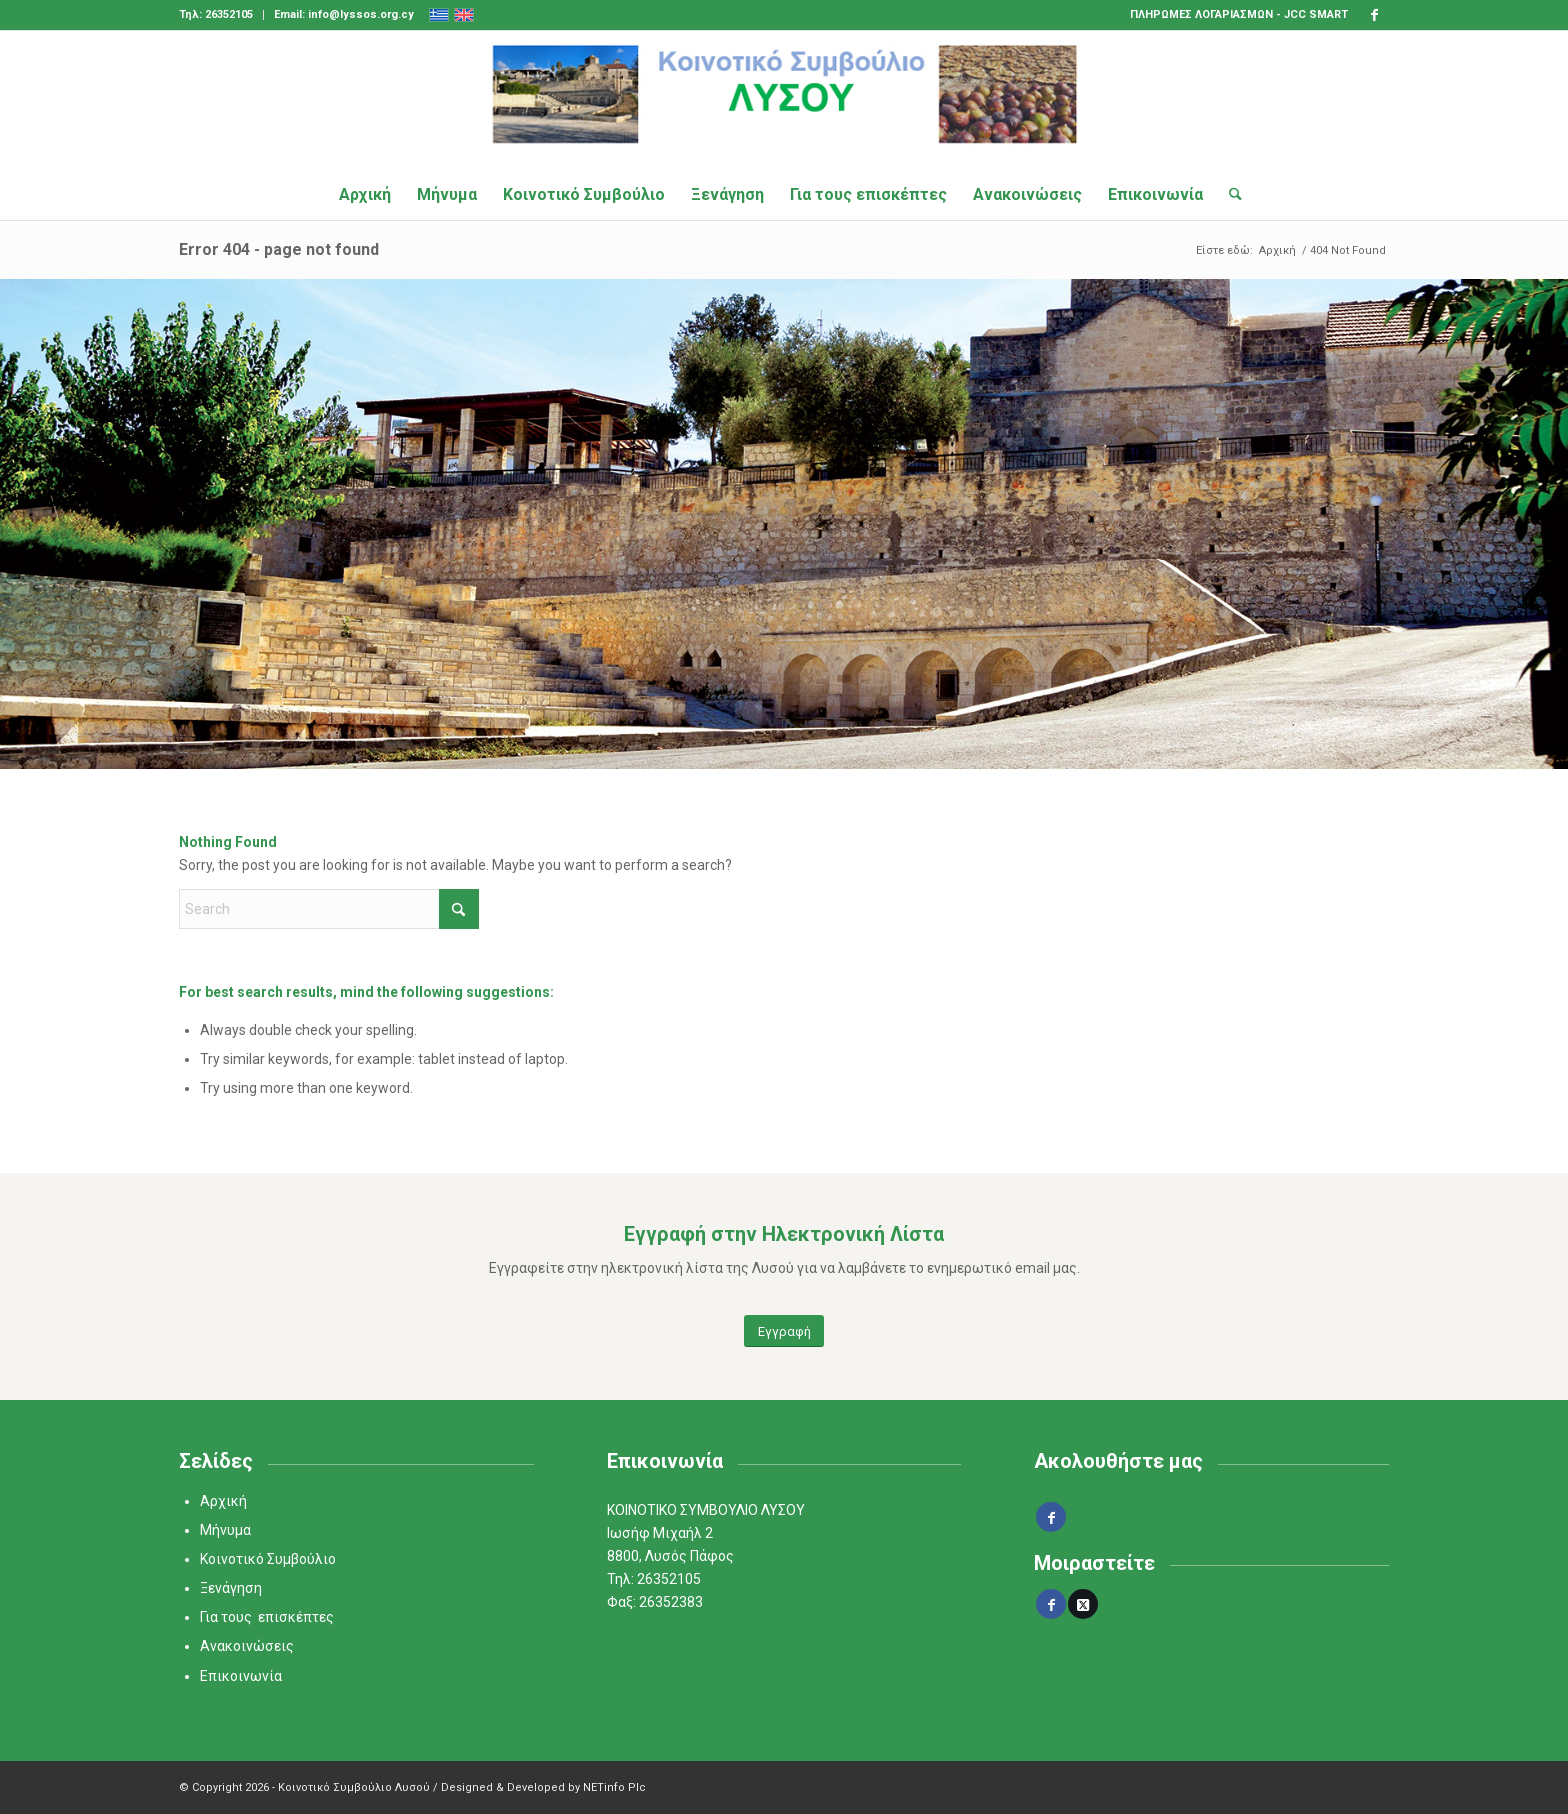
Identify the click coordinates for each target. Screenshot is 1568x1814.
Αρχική (223, 1501)
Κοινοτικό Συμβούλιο (268, 1559)
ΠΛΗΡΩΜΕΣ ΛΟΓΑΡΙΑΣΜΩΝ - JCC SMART (1239, 14)
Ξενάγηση (231, 1588)
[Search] (1229, 195)
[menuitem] (221, 15)
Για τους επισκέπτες (267, 1617)
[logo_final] (784, 100)
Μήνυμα (225, 1530)
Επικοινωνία (241, 1676)
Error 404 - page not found (279, 249)
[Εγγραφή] (784, 1331)
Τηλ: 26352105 (216, 14)
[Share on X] (1083, 1604)
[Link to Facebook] (1374, 15)
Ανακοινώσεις (247, 1646)
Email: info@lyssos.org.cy (344, 14)
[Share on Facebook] (1051, 1604)
